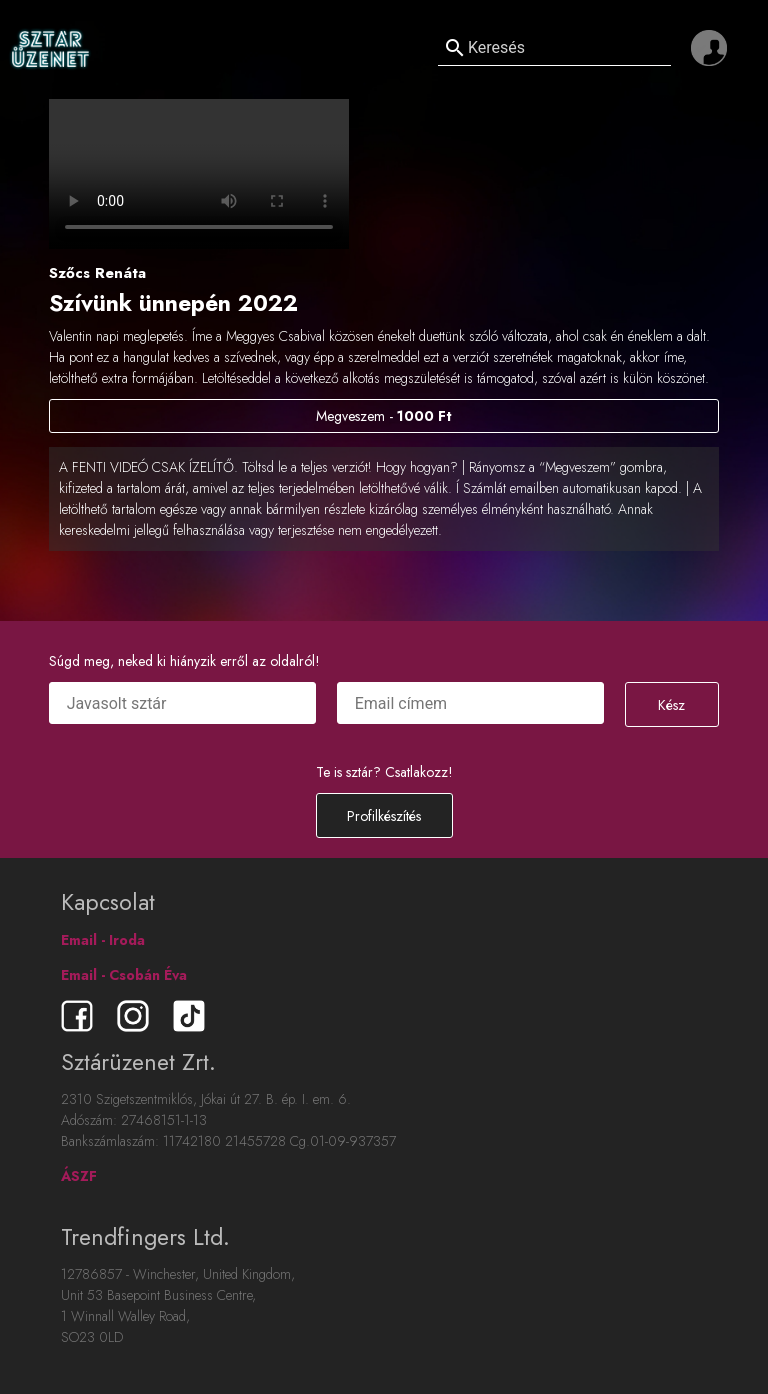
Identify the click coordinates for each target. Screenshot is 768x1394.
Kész (671, 705)
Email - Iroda (103, 940)
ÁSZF (79, 1176)
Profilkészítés (384, 816)
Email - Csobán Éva (124, 975)
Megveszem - (384, 416)
